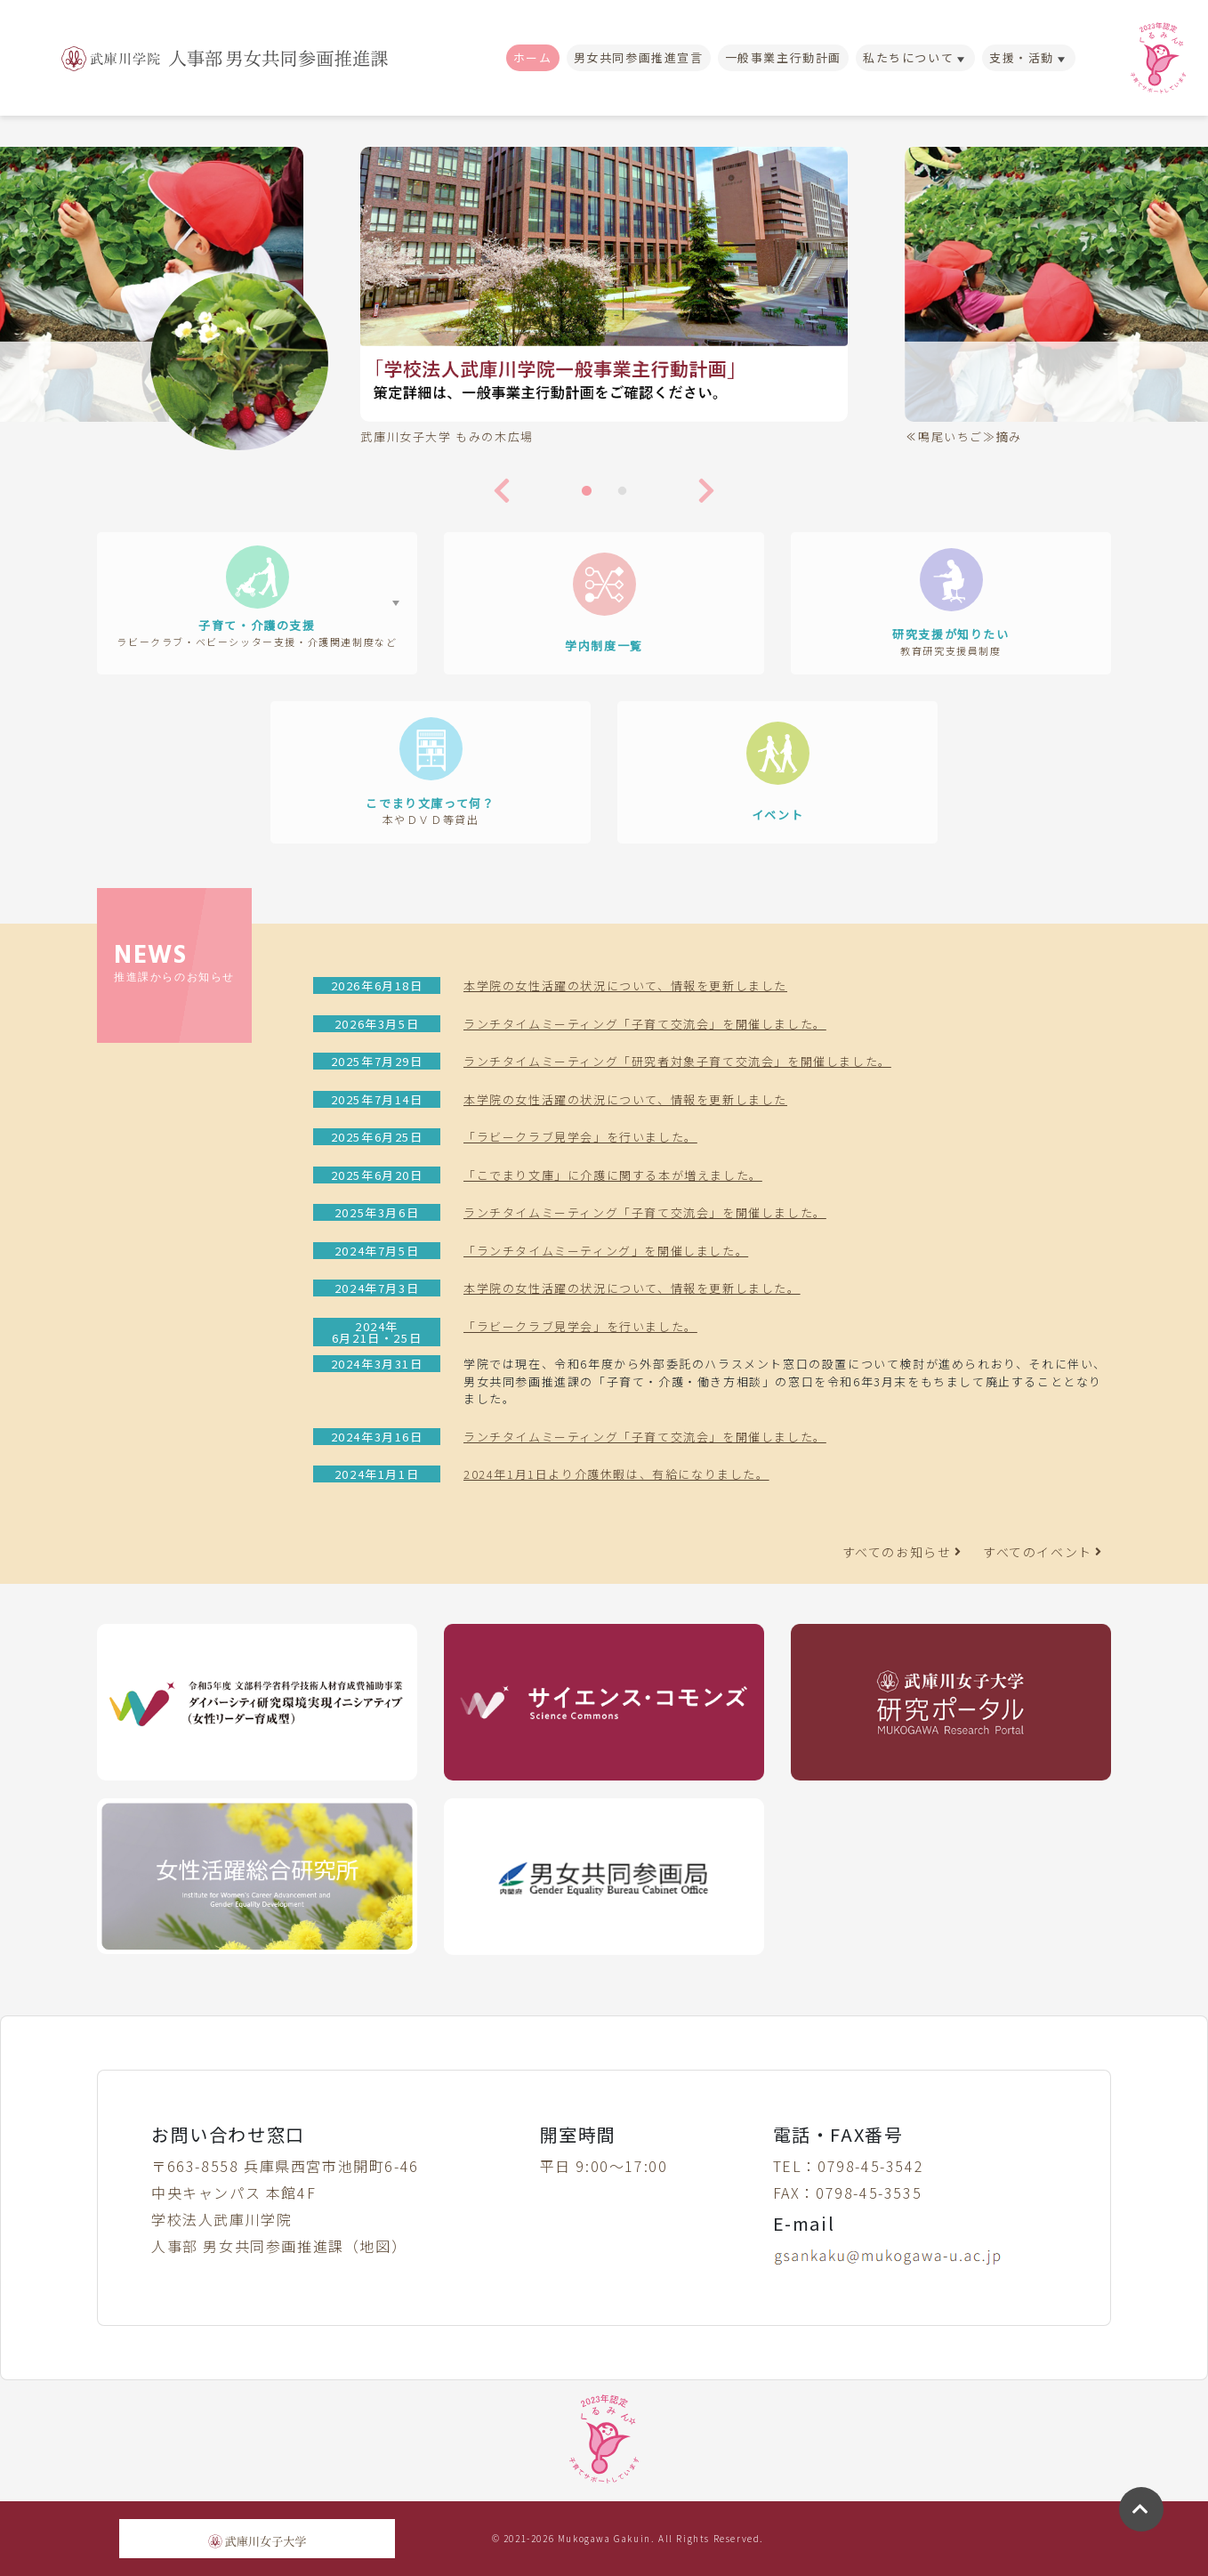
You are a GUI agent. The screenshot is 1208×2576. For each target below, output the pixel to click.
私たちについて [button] (910, 57)
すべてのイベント (1037, 1552)
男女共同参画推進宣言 (639, 57)
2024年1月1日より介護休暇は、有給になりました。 (616, 1474)
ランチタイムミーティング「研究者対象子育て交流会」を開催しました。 (677, 1061)
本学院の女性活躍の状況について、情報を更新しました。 (632, 1288)
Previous (502, 490)
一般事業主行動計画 (783, 57)
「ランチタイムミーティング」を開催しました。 (605, 1250)
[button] (257, 603)
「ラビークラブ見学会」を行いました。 (580, 1136)
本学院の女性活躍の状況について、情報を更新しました (625, 985)
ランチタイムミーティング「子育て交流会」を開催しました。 (644, 1023)
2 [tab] (622, 491)
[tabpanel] (604, 284)
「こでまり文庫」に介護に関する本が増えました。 (612, 1175)
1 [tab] (586, 491)
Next (706, 490)
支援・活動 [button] (1024, 57)
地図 (375, 2246)
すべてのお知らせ (897, 1552)
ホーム (532, 57)
